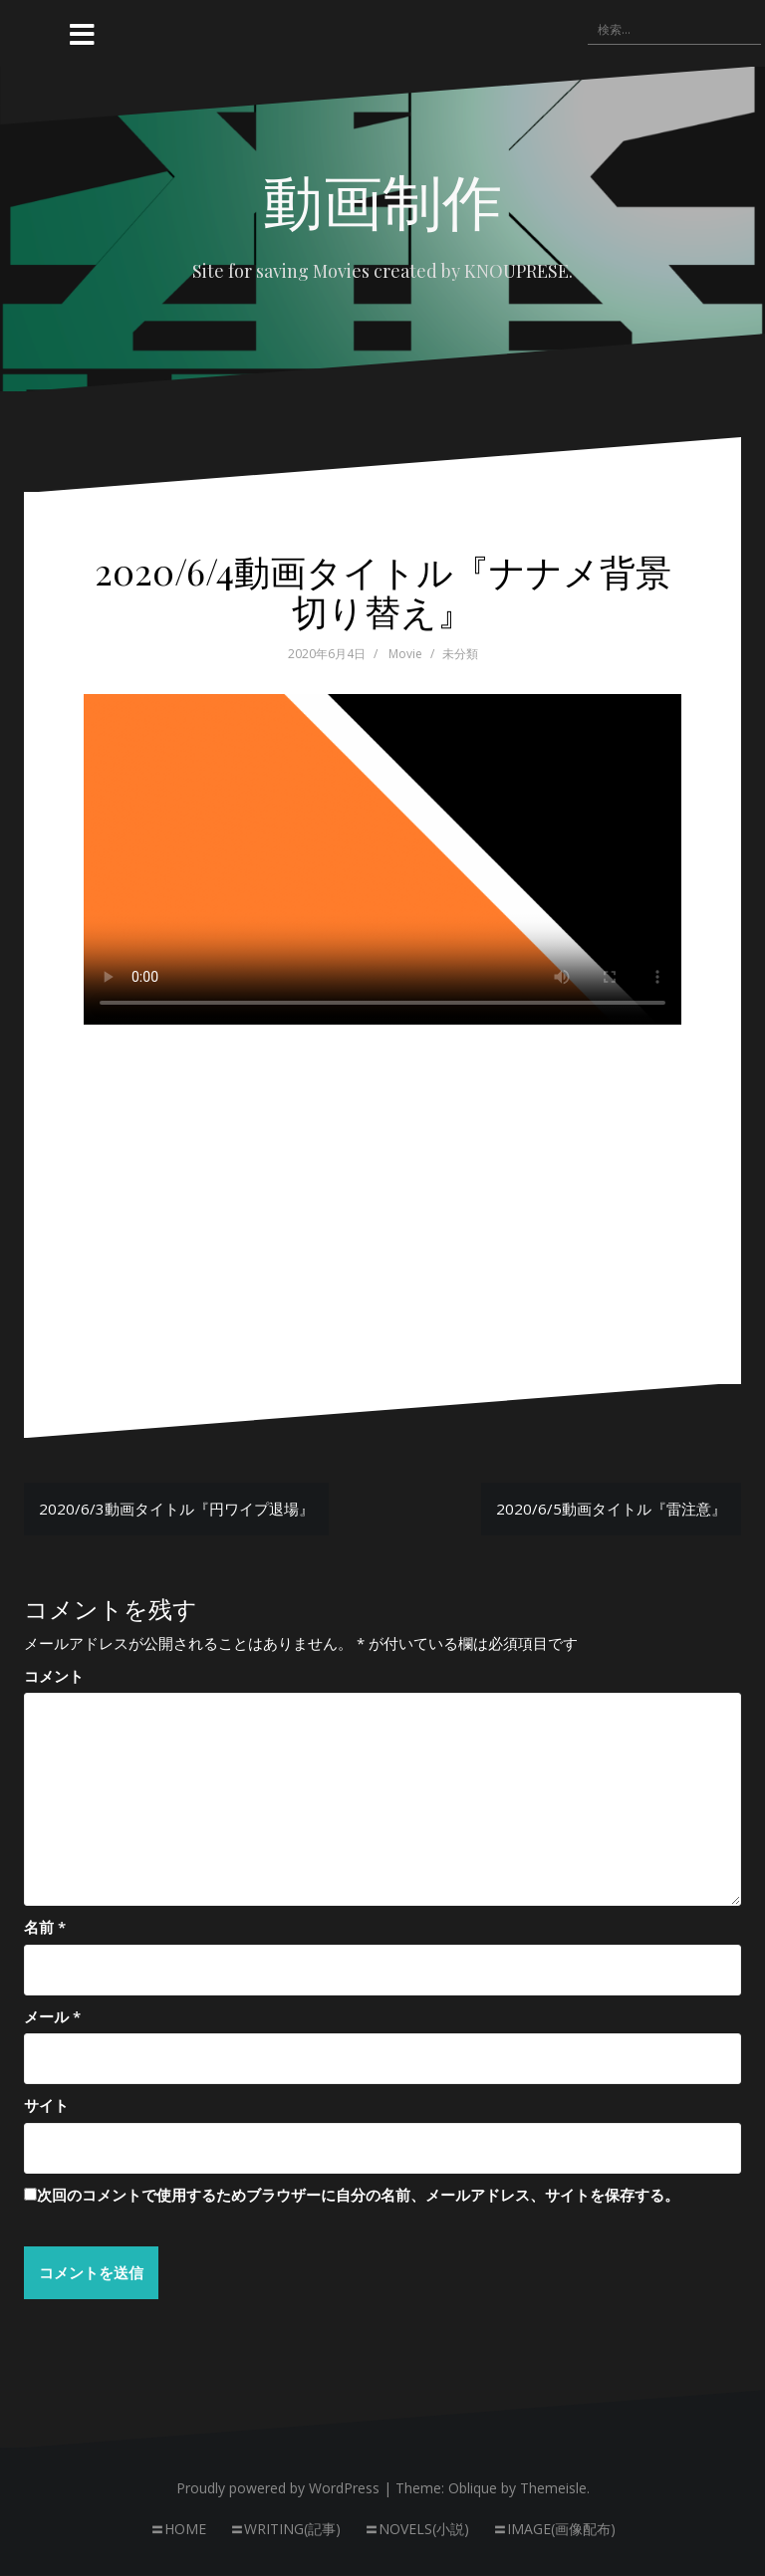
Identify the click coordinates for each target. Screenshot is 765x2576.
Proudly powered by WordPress (278, 2487)
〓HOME (178, 2529)
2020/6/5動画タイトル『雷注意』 (611, 1509)
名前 (45, 1927)
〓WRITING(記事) (285, 2529)
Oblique (472, 2487)
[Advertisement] (382, 1170)
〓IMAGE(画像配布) (554, 2529)
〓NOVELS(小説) (417, 2529)
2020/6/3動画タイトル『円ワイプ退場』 (176, 1509)
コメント (54, 1676)
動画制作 (382, 199)
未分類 (460, 653)
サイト (46, 2105)
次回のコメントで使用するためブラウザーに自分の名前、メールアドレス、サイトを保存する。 (358, 2195)
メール (52, 2016)
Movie (405, 653)
